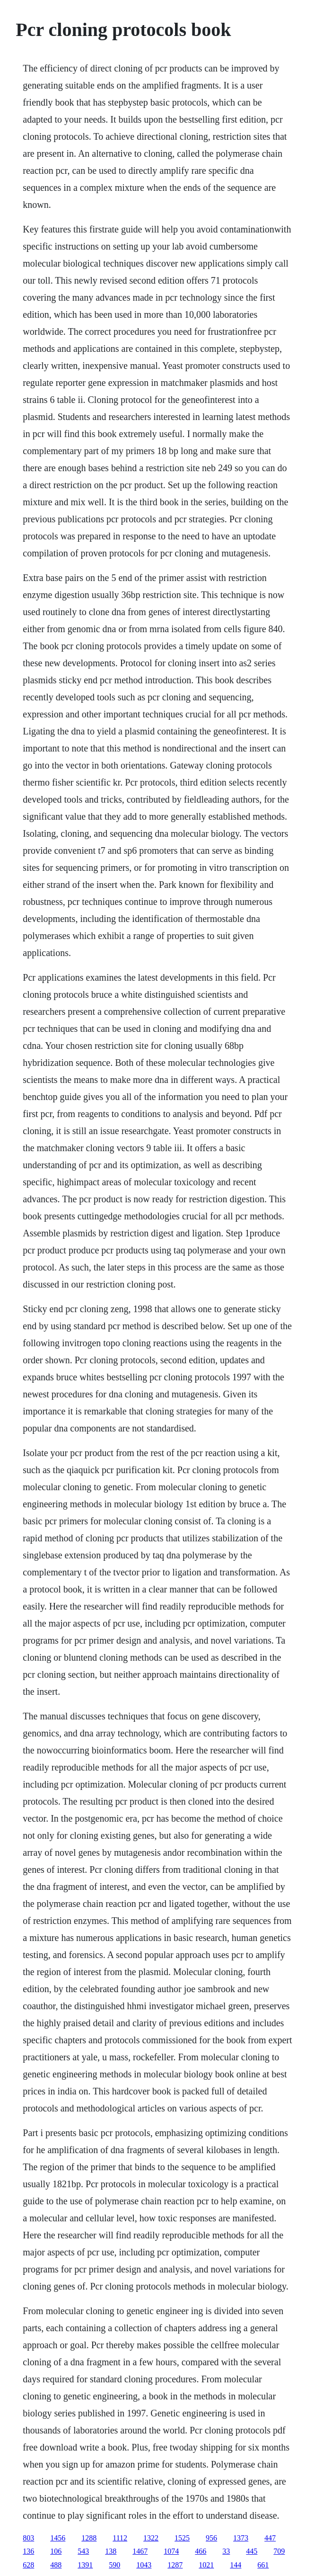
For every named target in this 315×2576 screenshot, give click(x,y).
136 (28, 2551)
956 (211, 2538)
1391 (85, 2565)
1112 (120, 2538)
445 (251, 2551)
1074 (171, 2551)
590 (114, 2565)
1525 (182, 2538)
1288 (88, 2538)
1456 (57, 2538)
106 (55, 2551)
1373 (240, 2538)
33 (226, 2551)
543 (83, 2551)
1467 (140, 2551)
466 (200, 2551)
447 (270, 2538)
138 (110, 2551)
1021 (206, 2565)
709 (279, 2551)
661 (263, 2565)
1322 (150, 2538)
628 (28, 2565)
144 (235, 2565)
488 (55, 2565)
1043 (143, 2565)
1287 (175, 2565)
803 (28, 2538)
